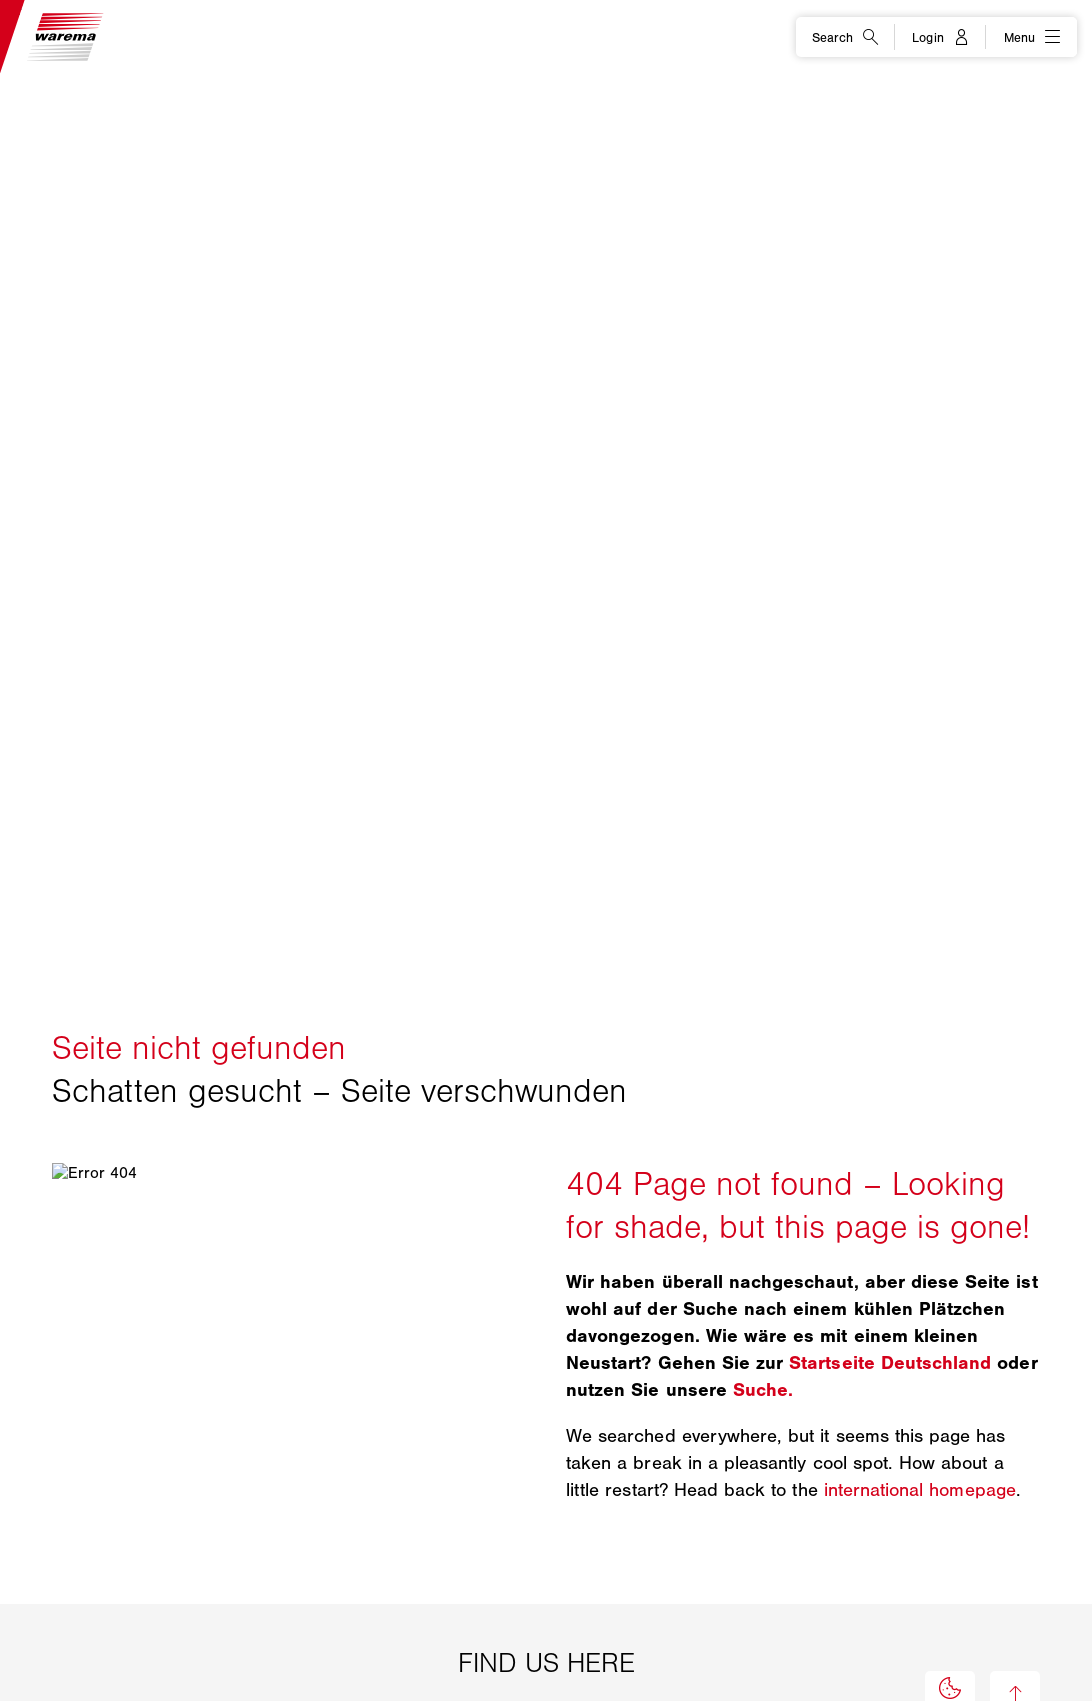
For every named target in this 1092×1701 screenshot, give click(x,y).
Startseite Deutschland (890, 1363)
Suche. (763, 1390)
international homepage (920, 1490)
